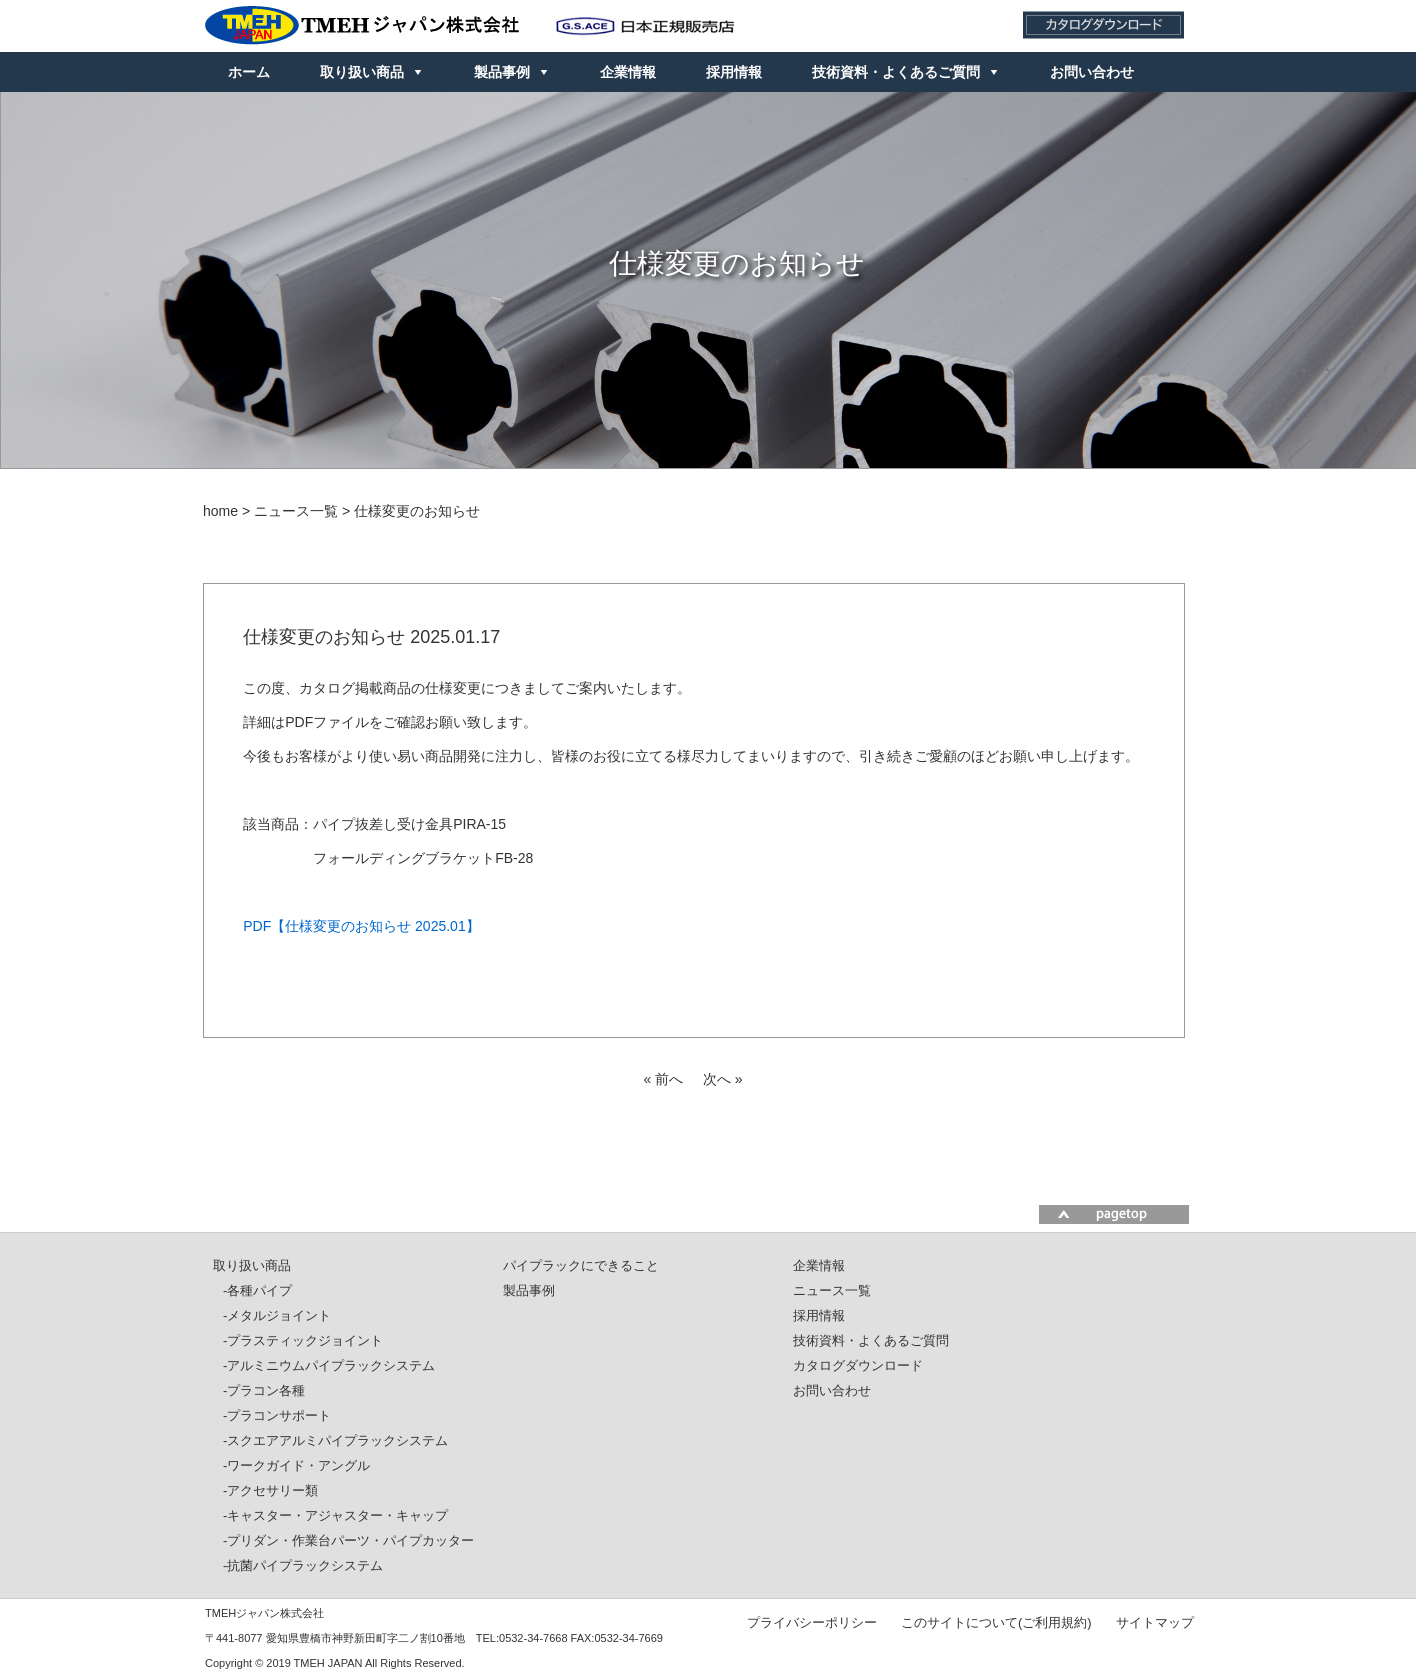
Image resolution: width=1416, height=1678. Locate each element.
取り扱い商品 (362, 72)
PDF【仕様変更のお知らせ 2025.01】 (361, 926)
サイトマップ (1155, 1622)
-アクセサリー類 (270, 1490)
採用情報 (734, 72)
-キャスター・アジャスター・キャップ (335, 1515)
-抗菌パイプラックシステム (303, 1565)
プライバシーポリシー (812, 1622)
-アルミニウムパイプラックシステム (329, 1365)
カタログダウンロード (858, 1365)
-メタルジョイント (277, 1315)
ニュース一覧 (832, 1290)
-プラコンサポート (277, 1415)
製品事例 (502, 72)
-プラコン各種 (264, 1390)
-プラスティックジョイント (303, 1340)
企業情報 (628, 72)
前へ (669, 1079)
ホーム (249, 72)
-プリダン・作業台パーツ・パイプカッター (348, 1540)
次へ (717, 1079)
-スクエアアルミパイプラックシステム (335, 1440)
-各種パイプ (257, 1290)
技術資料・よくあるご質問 (896, 72)
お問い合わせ (1092, 72)
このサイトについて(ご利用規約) (996, 1622)
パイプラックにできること (581, 1265)
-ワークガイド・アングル (296, 1465)
